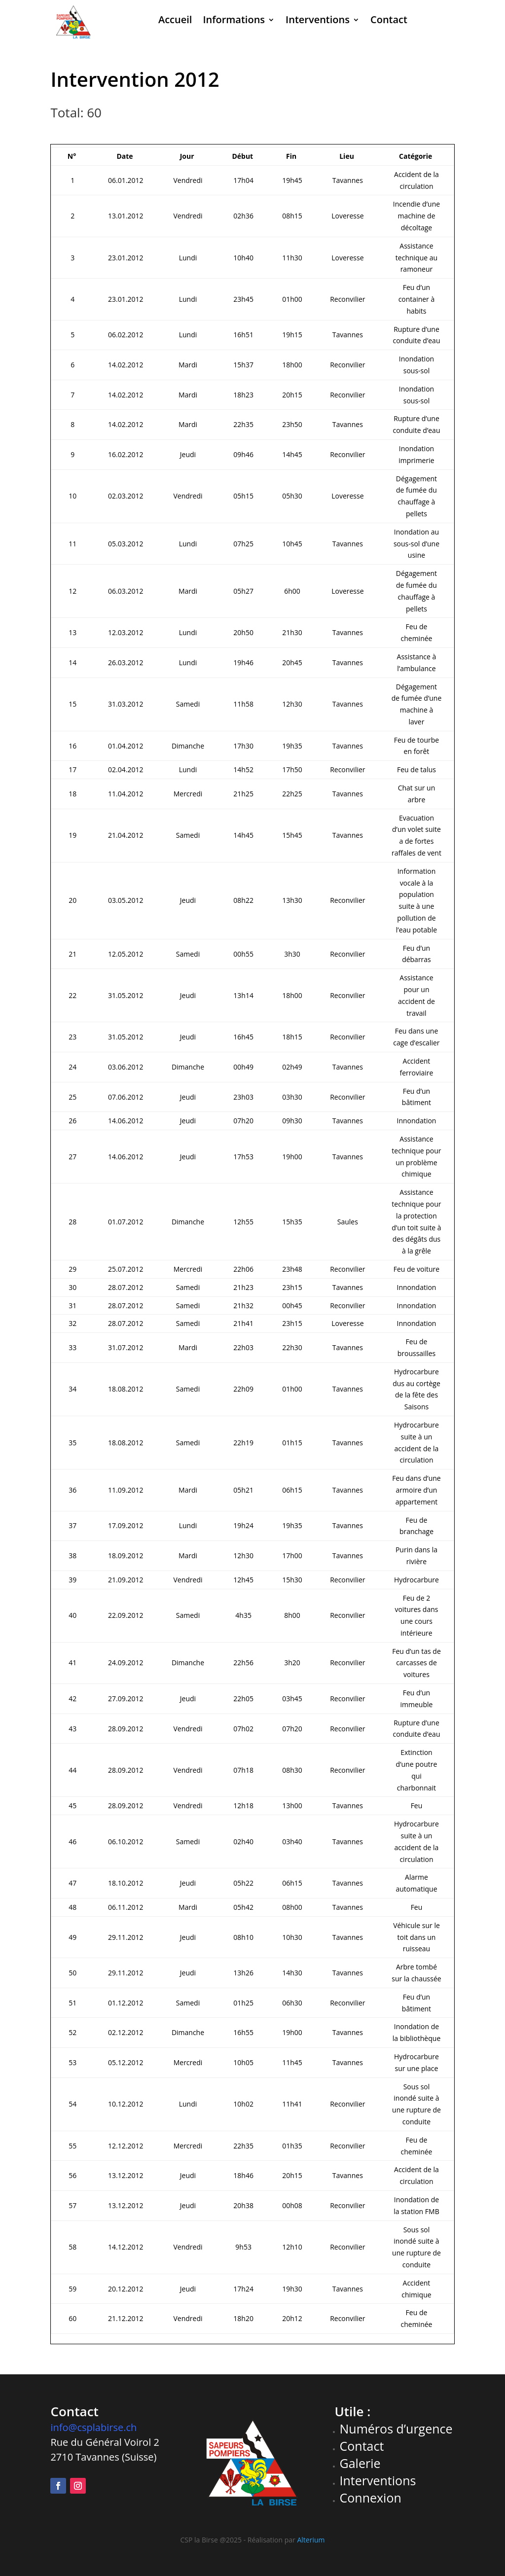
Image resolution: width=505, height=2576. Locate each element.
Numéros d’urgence (396, 2428)
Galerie (360, 2463)
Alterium (311, 2539)
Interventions (318, 19)
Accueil (175, 19)
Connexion (370, 2497)
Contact (388, 19)
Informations (234, 19)
